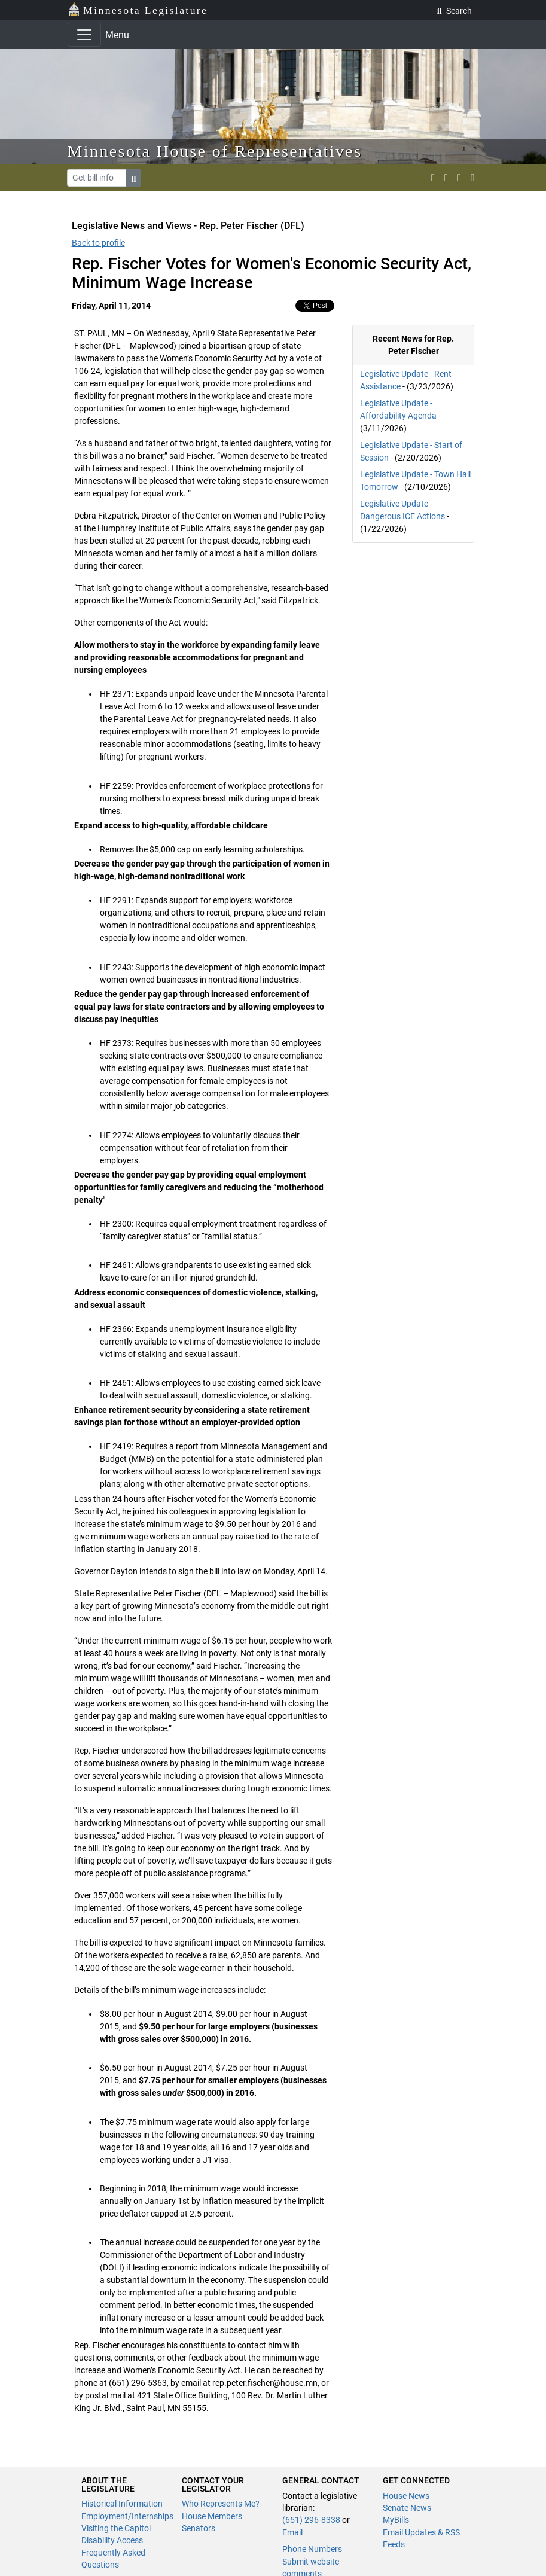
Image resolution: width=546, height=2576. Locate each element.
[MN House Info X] (433, 178)
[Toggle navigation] (84, 35)
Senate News (407, 2508)
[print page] (472, 178)
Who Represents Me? (221, 2503)
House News (406, 2496)
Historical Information (122, 2503)
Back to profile (98, 243)
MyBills (396, 2520)
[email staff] (459, 178)
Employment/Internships (127, 2516)
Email (292, 2532)
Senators (198, 2528)
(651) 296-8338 (311, 2520)
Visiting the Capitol (116, 2528)
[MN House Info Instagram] (446, 178)
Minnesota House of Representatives (215, 151)
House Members (212, 2516)
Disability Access (112, 2540)
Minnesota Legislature (138, 9)
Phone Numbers (312, 2549)
